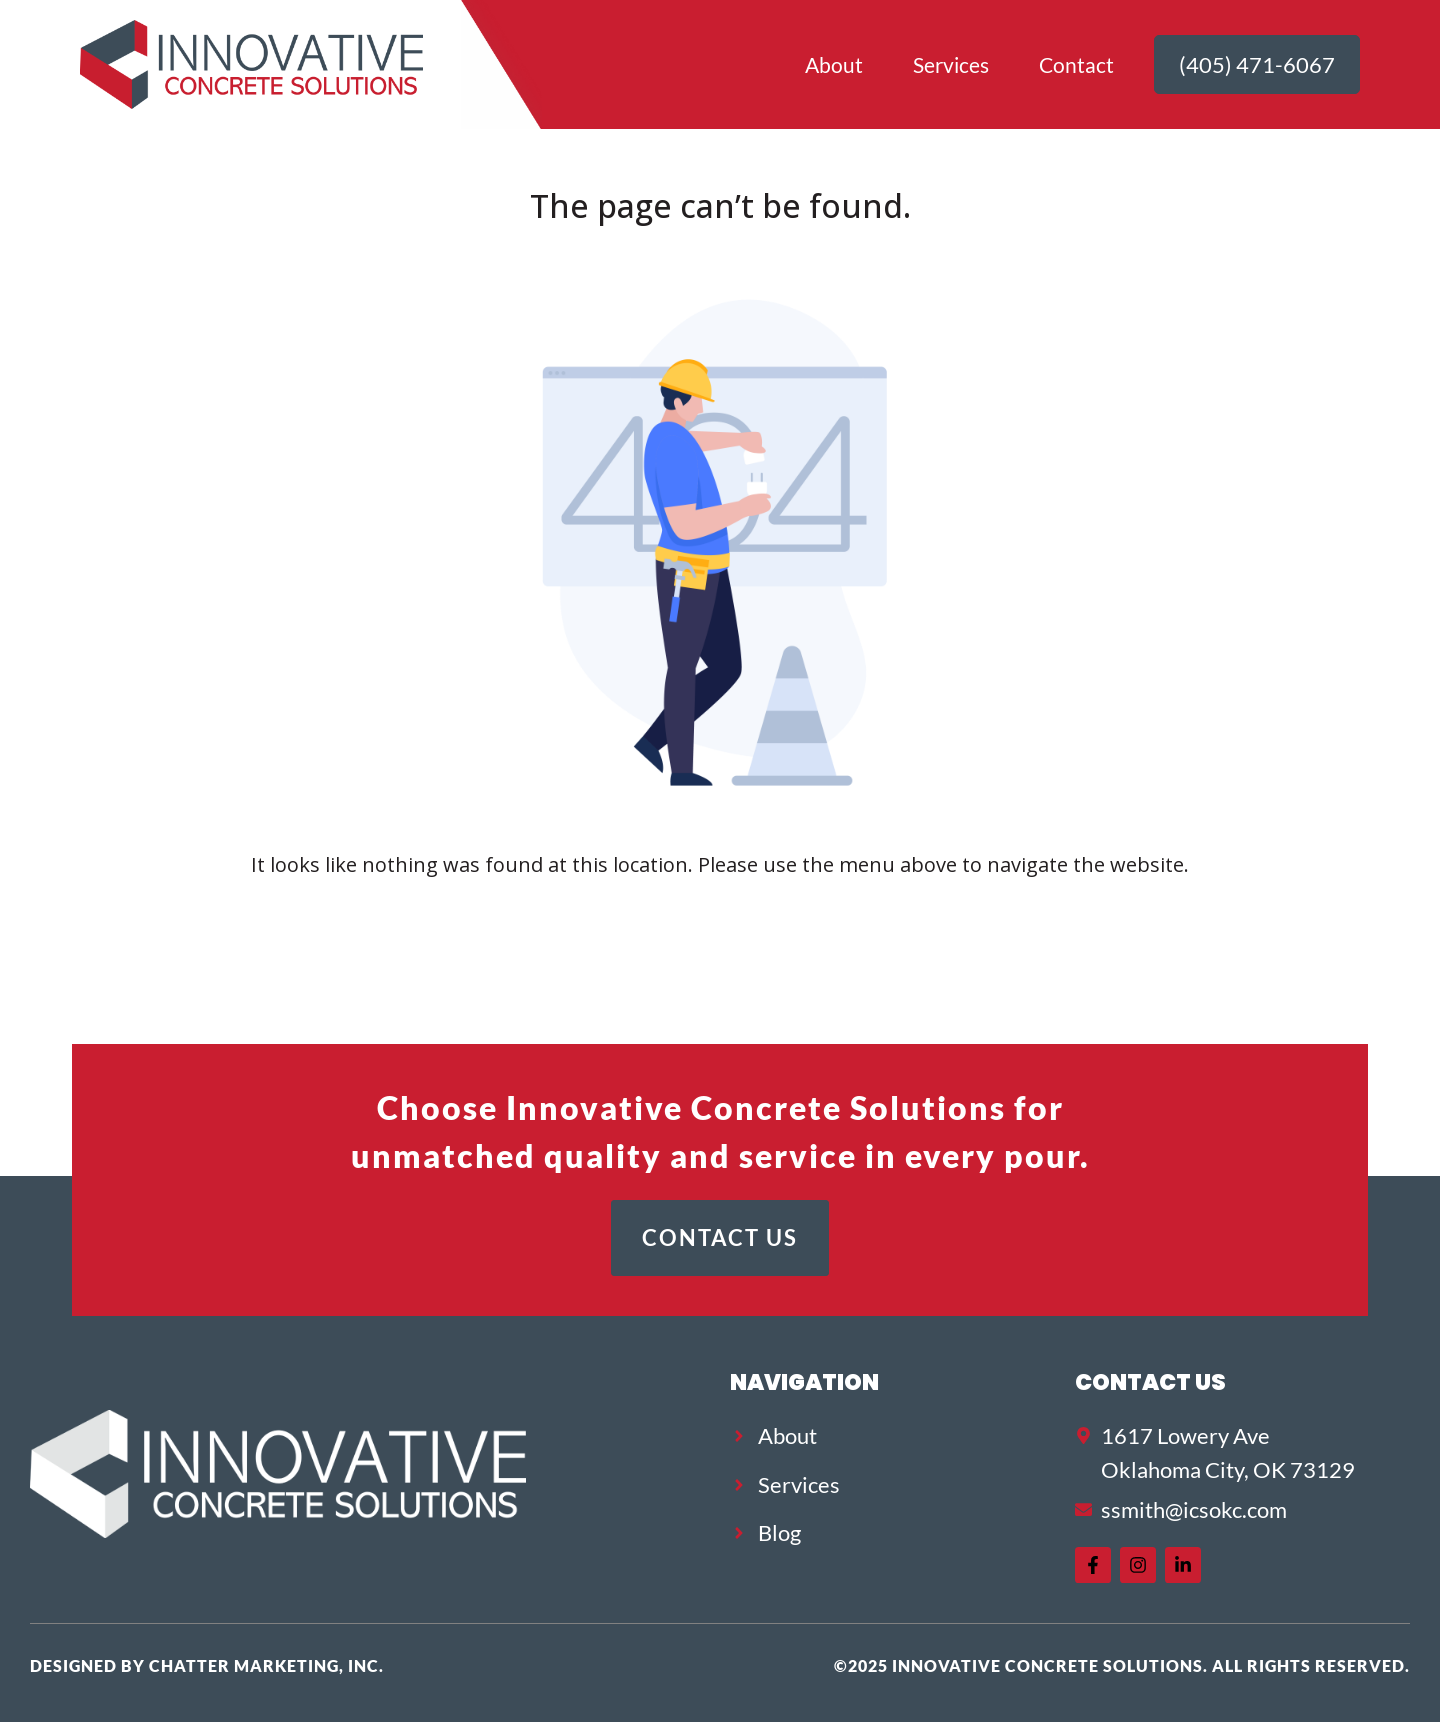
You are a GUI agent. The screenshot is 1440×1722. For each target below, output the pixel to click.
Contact (1076, 64)
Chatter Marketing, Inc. (266, 1665)
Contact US (1150, 1382)
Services (951, 64)
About (834, 64)
